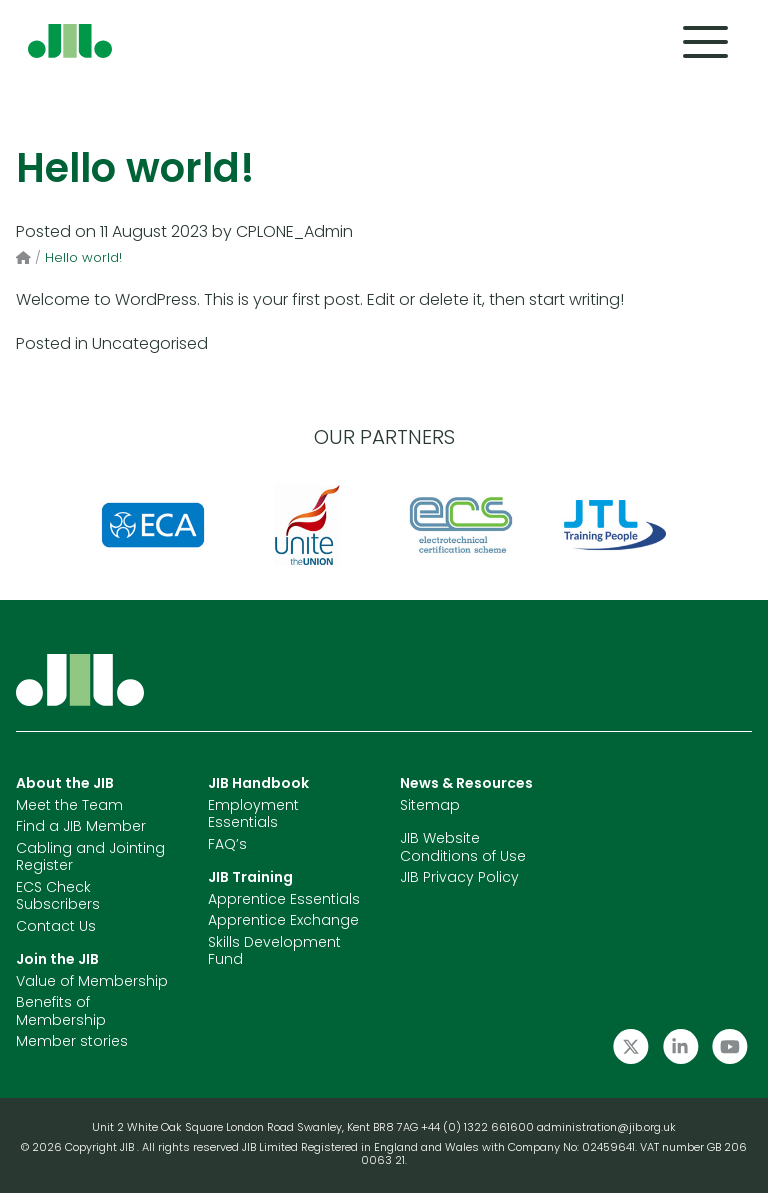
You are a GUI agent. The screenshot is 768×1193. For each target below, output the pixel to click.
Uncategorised (150, 345)
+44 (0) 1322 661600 (479, 1128)
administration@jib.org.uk (606, 1128)
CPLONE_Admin (294, 233)
